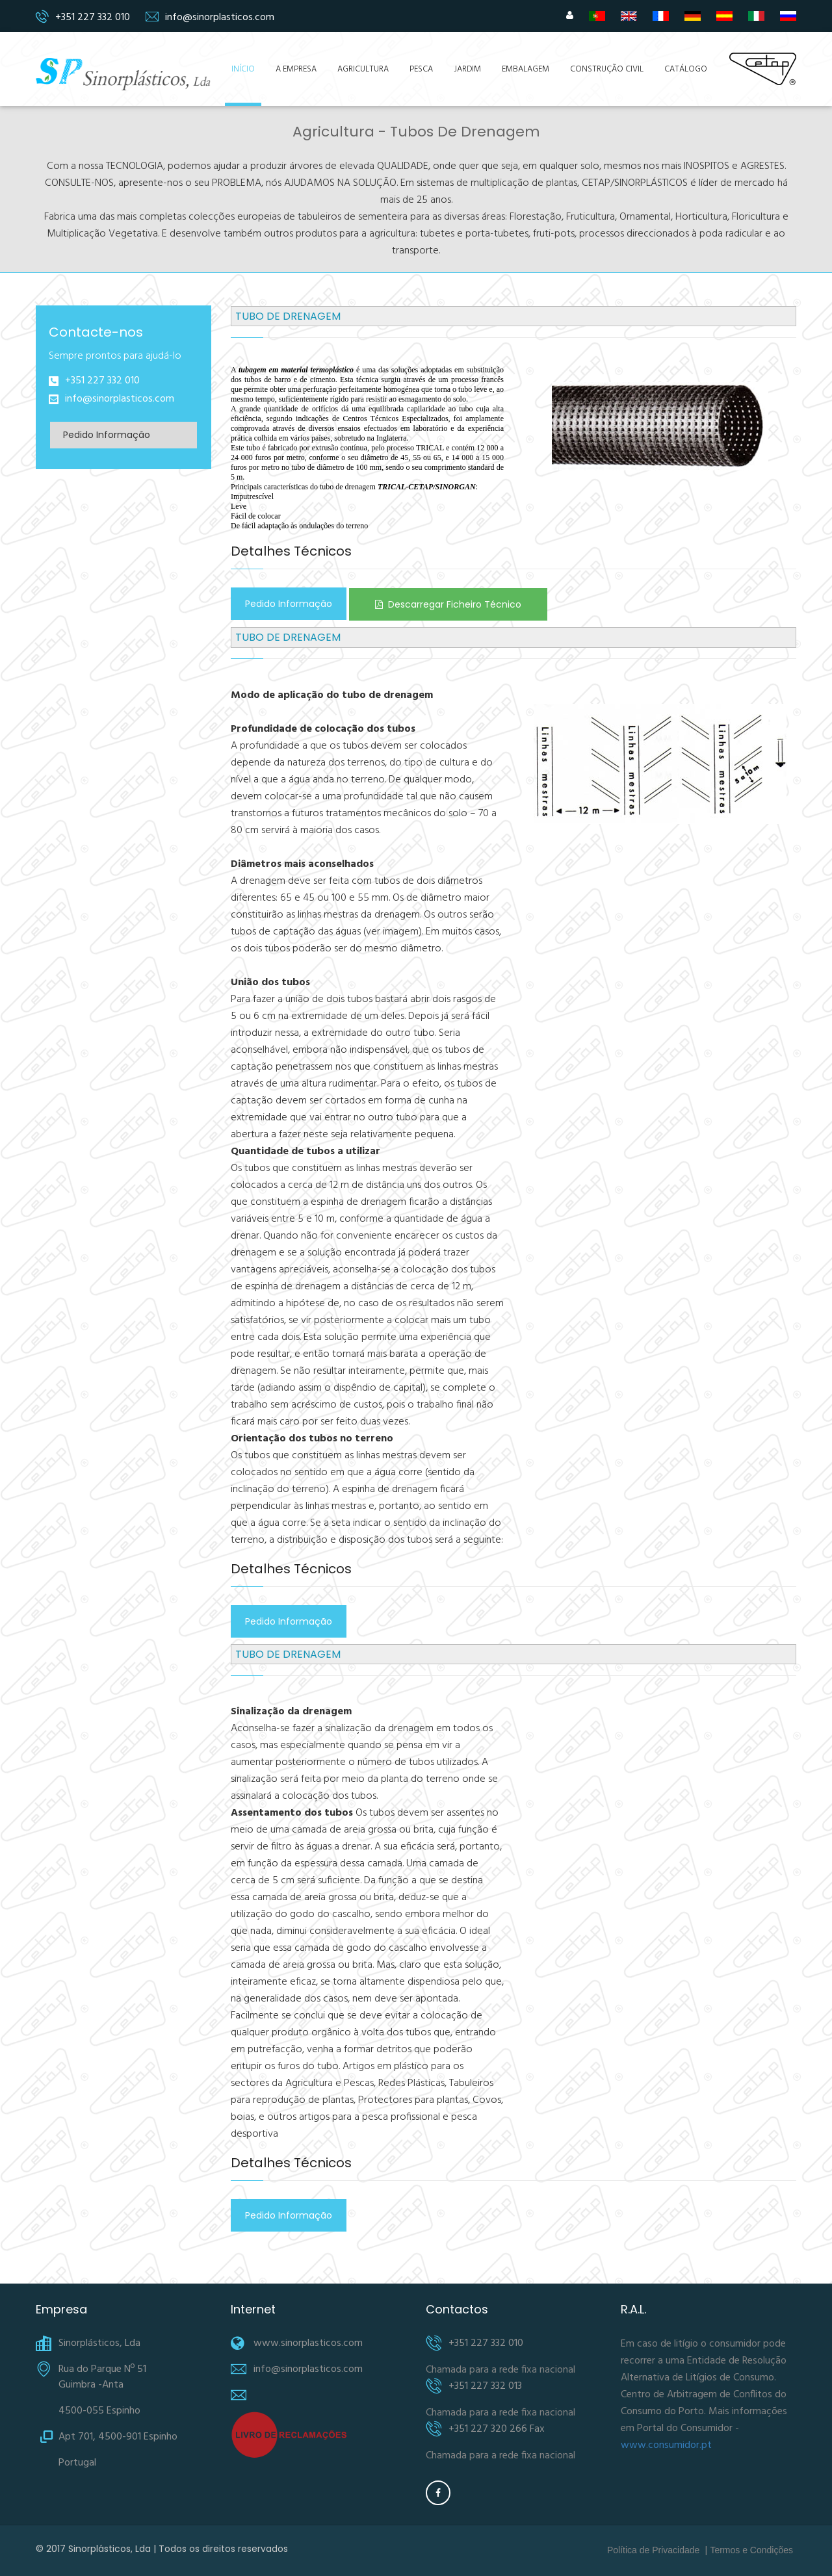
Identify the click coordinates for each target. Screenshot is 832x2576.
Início (243, 69)
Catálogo (685, 69)
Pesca (421, 69)
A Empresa (296, 69)
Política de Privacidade (653, 2550)
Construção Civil (607, 69)
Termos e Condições (751, 2550)
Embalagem (525, 69)
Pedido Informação (106, 434)
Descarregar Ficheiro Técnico (448, 604)
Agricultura (363, 69)
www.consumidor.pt (666, 2445)
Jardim (467, 69)
